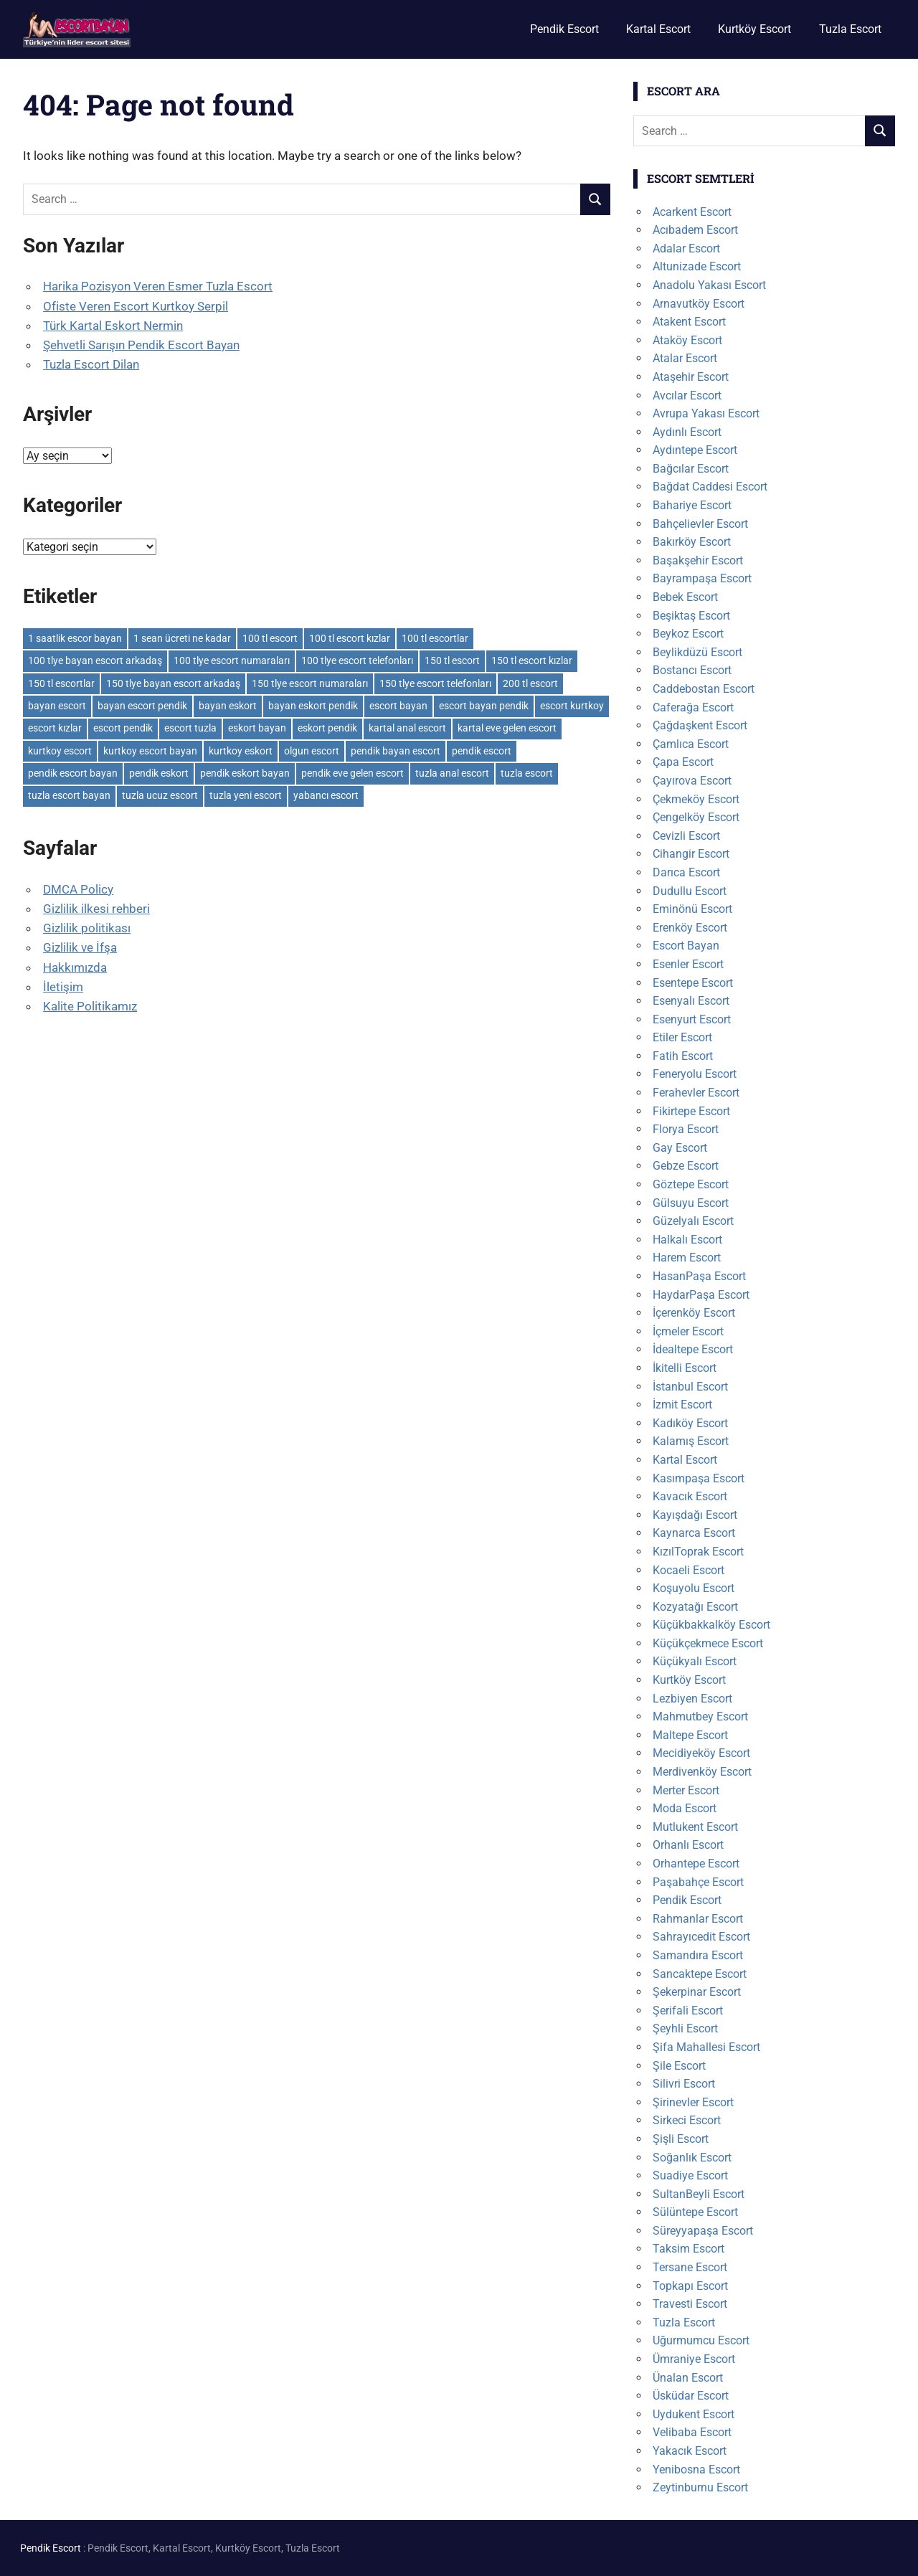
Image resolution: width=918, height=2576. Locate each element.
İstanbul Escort (690, 1386)
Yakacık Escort (690, 2451)
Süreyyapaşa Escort (703, 2231)
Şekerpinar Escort (697, 1992)
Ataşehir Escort (691, 377)
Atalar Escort (685, 358)
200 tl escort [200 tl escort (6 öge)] (530, 683)
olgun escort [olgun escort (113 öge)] (311, 751)
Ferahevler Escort (696, 1092)
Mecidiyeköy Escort (701, 1753)
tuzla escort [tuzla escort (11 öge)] (527, 773)
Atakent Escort (689, 321)
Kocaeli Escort (688, 1570)
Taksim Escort (688, 2248)
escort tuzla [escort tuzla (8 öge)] (190, 728)
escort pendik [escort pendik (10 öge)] (123, 728)
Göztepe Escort (691, 1184)
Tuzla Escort (850, 29)
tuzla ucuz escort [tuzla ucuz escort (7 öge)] (160, 795)
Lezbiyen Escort (692, 1698)
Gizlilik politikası (87, 928)
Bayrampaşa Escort (702, 578)
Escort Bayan (686, 945)
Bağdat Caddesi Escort (710, 486)
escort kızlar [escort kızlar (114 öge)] (55, 728)
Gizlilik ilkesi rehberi (96, 908)
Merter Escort (686, 1790)
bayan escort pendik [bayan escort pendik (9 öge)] (142, 705)
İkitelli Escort (684, 1368)
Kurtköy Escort (754, 29)
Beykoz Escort (688, 633)
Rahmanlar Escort (698, 1919)
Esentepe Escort (693, 983)
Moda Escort (684, 1808)
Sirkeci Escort (687, 2120)
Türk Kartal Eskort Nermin (113, 325)
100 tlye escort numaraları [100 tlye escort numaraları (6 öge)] (232, 660)
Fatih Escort (683, 1056)
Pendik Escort (564, 29)
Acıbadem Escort (695, 230)
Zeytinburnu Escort (700, 2487)
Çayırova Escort (692, 780)
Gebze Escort (686, 1166)
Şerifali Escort (688, 2010)
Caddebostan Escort (703, 689)
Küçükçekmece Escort (708, 1643)
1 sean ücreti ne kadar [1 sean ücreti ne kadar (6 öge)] (182, 638)
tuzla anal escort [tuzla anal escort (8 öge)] (452, 773)
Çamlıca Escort (691, 744)
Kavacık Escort (690, 1496)
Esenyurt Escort (692, 1019)
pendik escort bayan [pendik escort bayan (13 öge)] (73, 773)
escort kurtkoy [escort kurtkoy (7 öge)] (572, 705)
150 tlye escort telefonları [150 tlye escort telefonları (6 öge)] (435, 683)
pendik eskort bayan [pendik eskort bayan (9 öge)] (245, 773)
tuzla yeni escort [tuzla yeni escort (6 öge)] (245, 795)
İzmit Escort (682, 1404)
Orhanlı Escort (688, 1845)
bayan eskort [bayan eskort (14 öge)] (228, 705)
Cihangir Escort (691, 854)
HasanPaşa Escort (699, 1276)
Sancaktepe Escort (700, 1974)
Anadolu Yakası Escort (709, 285)
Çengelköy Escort (696, 817)
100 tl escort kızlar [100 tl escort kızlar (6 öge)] (349, 638)
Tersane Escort (690, 2267)
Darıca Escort (686, 872)
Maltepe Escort (690, 1735)
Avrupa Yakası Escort (706, 413)
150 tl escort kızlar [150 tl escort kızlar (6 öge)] (531, 660)
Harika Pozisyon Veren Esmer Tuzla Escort (158, 286)
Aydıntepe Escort (695, 450)
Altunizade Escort (697, 266)
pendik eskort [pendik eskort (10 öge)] (159, 773)
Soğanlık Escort (692, 2157)
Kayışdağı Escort (695, 1515)
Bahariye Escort (692, 505)
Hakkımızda (75, 967)
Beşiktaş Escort (691, 615)
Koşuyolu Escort (693, 1588)
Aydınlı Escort (687, 432)
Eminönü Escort (692, 909)
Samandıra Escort (698, 1955)
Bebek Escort (685, 597)
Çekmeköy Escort (696, 799)
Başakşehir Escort (698, 560)
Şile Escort (679, 2066)
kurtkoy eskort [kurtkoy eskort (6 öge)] (241, 751)
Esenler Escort (688, 964)
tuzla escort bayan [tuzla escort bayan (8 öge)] (69, 795)
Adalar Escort (686, 248)
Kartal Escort (658, 29)
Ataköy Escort (687, 340)
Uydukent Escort (693, 2414)
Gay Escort (680, 1148)
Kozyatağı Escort (695, 1607)
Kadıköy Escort (690, 1423)
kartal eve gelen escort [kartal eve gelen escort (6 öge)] (507, 728)
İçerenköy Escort (694, 1313)
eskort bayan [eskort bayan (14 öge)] (257, 728)
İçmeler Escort (688, 1331)
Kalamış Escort (691, 1441)
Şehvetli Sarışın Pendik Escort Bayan (141, 345)
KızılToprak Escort (698, 1551)
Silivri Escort (684, 2083)
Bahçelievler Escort (700, 524)
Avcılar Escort (687, 395)
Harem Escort (687, 1257)
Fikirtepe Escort (691, 1111)
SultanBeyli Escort (698, 2194)
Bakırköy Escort (692, 542)
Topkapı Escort (690, 2286)
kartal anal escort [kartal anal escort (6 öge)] (407, 728)
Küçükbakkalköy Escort (711, 1625)
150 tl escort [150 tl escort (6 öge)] (452, 660)
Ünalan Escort (688, 2378)
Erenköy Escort (690, 927)
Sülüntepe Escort (695, 2212)
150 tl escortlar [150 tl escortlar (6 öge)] (61, 683)
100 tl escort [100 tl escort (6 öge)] (270, 638)
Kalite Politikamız (90, 1006)
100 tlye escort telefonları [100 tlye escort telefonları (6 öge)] (357, 660)
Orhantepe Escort (696, 1863)
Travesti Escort (690, 2304)
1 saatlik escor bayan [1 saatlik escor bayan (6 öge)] (75, 638)
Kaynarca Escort (694, 1533)
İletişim (63, 987)
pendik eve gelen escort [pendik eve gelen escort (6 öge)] (352, 773)
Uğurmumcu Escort (701, 2340)
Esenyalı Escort (691, 1001)
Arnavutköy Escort (698, 304)
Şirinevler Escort (693, 2102)
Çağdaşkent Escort (700, 725)
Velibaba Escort (692, 2432)
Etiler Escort (682, 1037)
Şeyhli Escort (685, 2028)
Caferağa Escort (693, 707)
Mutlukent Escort (695, 1827)
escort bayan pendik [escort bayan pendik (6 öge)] (484, 705)
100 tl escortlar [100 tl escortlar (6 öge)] (435, 638)
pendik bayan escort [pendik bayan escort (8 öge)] (395, 751)
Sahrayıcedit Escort (701, 1936)
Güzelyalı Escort (693, 1221)
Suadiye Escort (690, 2175)
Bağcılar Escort (691, 468)
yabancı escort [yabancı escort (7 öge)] (326, 795)
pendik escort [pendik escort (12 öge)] (481, 751)
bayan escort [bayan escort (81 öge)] (57, 705)
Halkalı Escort (687, 1239)
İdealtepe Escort (693, 1349)
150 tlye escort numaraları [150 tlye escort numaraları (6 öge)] (310, 683)
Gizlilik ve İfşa (80, 947)
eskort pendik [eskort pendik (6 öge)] (327, 728)
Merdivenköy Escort (702, 1772)
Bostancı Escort (692, 670)
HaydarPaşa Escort (701, 1295)
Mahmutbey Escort (700, 1716)
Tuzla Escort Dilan (91, 364)
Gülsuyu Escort (691, 1203)
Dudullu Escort (690, 891)
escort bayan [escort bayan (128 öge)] (398, 705)
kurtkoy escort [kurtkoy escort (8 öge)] (60, 751)
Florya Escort (686, 1129)
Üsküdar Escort (691, 2395)
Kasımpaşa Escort (698, 1478)
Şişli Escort (681, 2139)
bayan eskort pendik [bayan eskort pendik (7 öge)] (313, 705)
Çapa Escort (683, 762)
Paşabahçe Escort (698, 1882)
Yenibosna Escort (696, 2469)
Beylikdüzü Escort (697, 652)
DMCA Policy (78, 889)
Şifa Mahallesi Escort (706, 2047)
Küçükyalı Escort (695, 1661)
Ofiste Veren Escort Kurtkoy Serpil (135, 306)
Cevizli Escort (686, 836)
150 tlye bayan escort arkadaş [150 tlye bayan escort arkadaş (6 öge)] (173, 683)
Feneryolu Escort (695, 1074)
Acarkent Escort (692, 212)
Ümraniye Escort (694, 2359)
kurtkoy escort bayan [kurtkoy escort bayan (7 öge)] (150, 751)
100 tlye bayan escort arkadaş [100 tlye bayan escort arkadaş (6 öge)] (95, 660)
